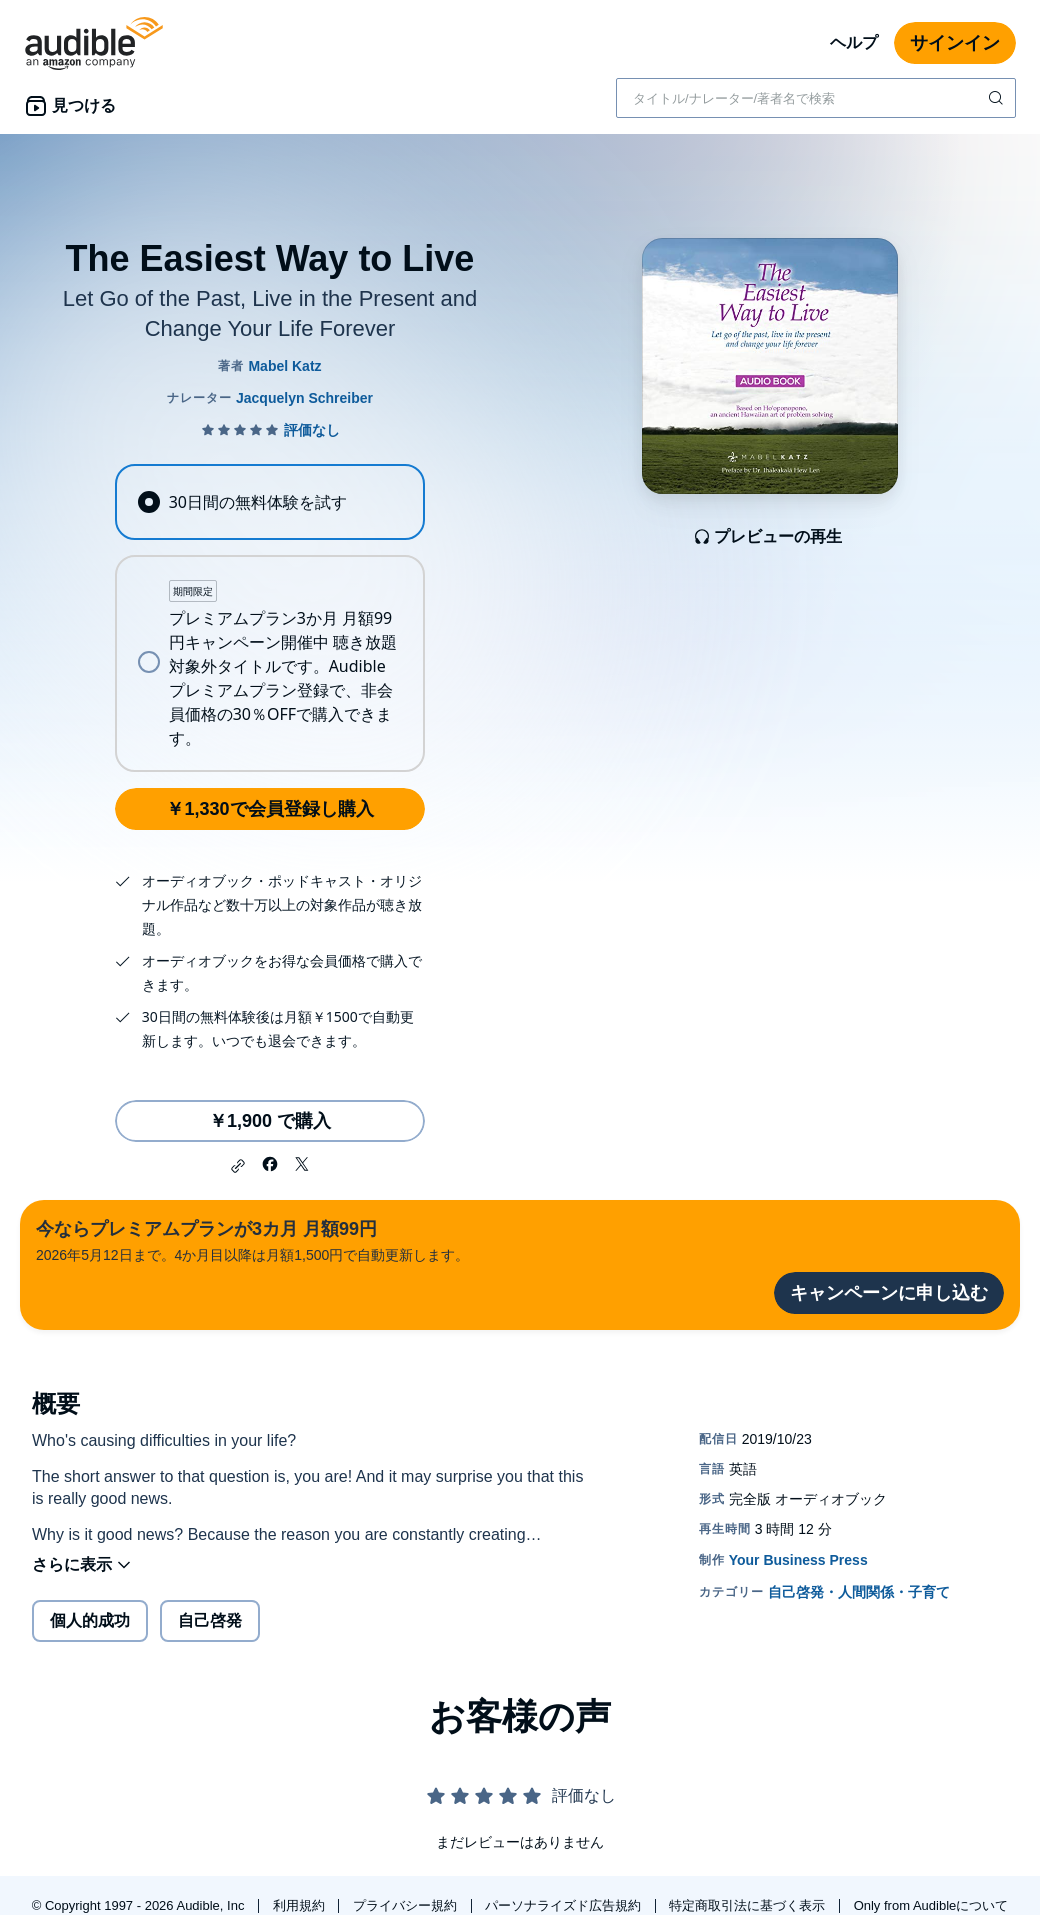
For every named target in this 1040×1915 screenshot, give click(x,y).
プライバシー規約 (407, 1905)
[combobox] (816, 98)
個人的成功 (90, 1620)
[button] (238, 1166)
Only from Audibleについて (931, 1905)
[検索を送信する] (998, 98)
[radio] (269, 502)
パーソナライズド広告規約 (565, 1905)
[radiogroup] (269, 618)
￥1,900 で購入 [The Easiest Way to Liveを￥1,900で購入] (270, 1121)
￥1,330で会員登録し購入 (269, 809)
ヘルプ (854, 42)
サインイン (955, 43)
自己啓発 (210, 1620)
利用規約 (301, 1905)
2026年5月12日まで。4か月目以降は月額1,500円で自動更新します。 (252, 1239)
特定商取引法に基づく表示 (749, 1905)
